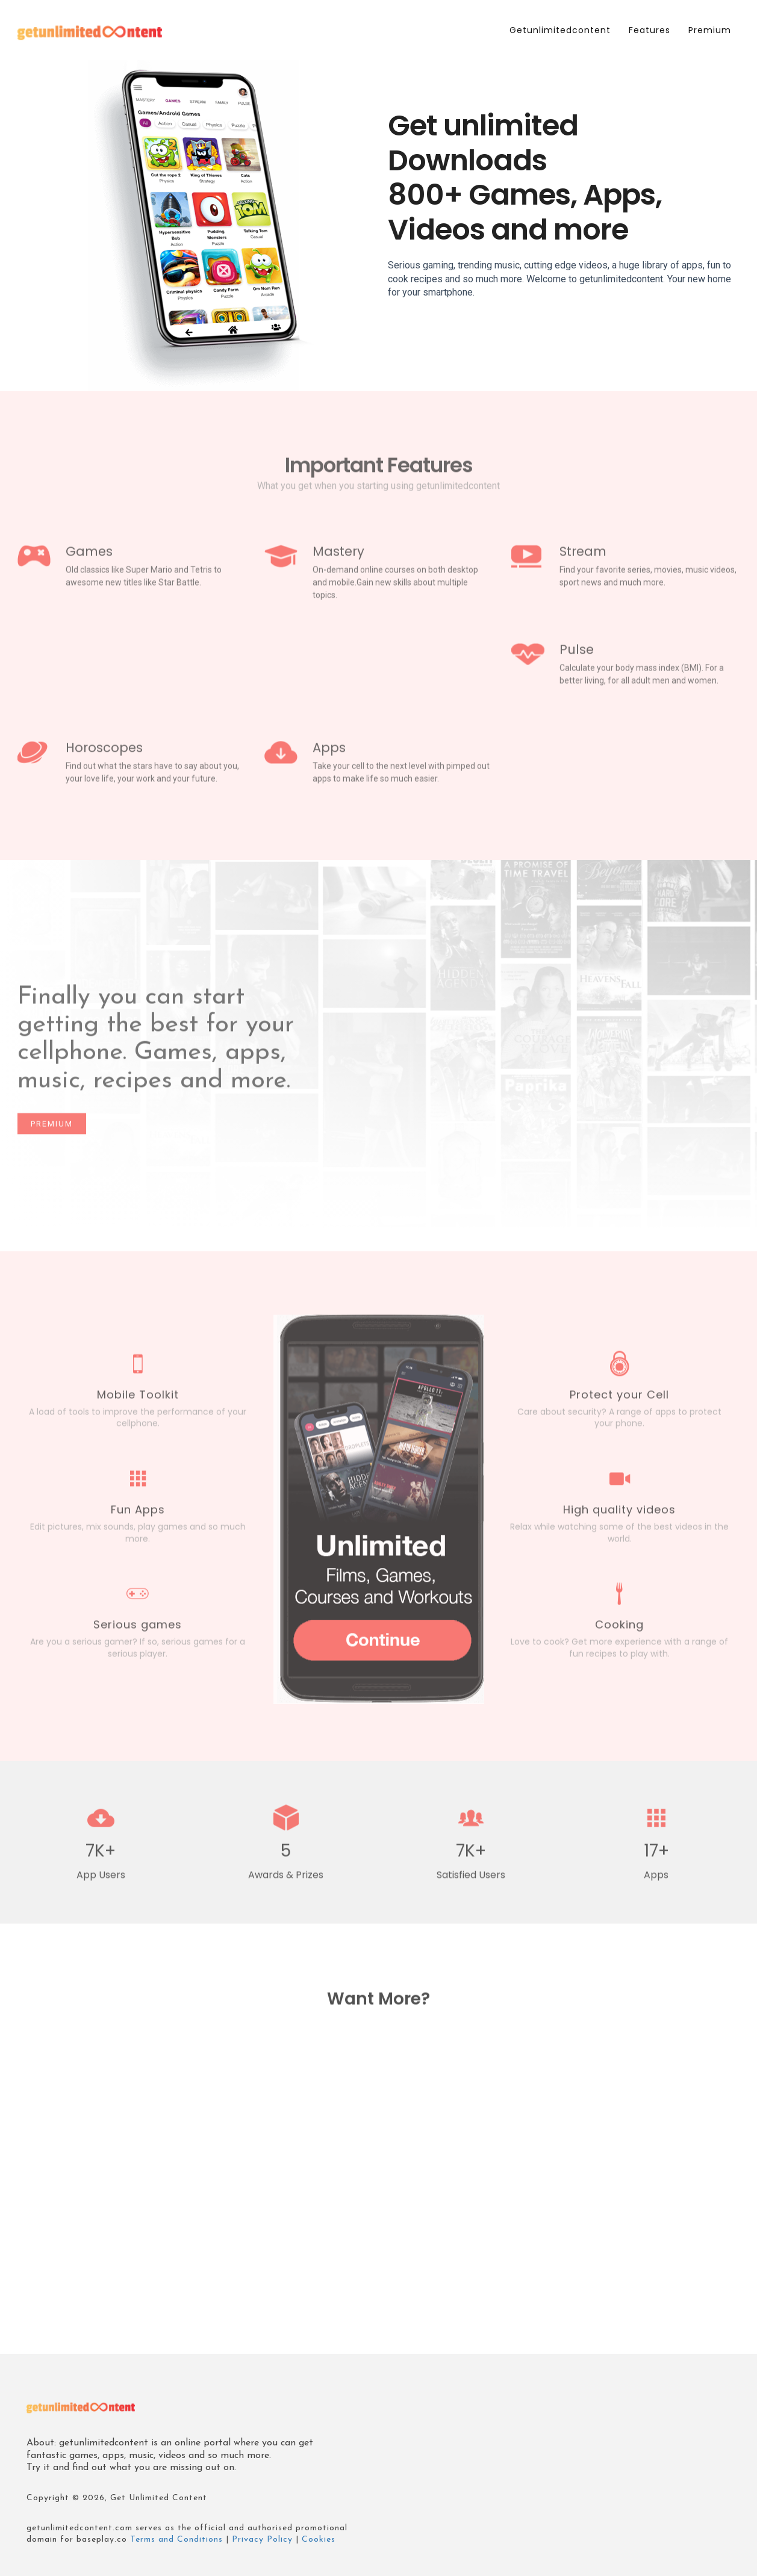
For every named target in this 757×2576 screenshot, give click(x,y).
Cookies (318, 2539)
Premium (709, 30)
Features (649, 30)
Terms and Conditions (176, 2539)
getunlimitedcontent (560, 30)
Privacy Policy (262, 2539)
